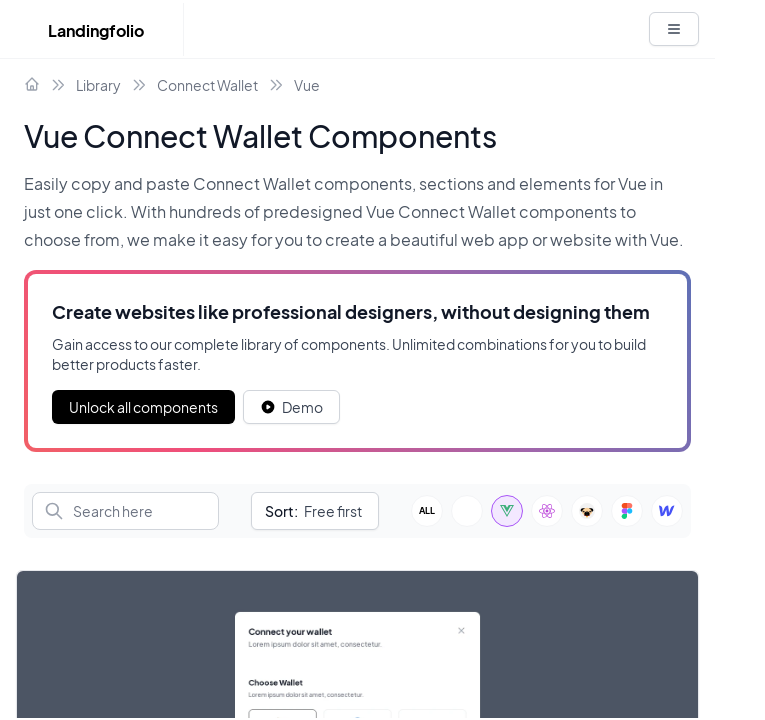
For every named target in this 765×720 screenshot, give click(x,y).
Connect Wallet (207, 85)
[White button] (674, 29)
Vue (307, 85)
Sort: (281, 511)
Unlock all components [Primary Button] (143, 407)
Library (98, 85)
